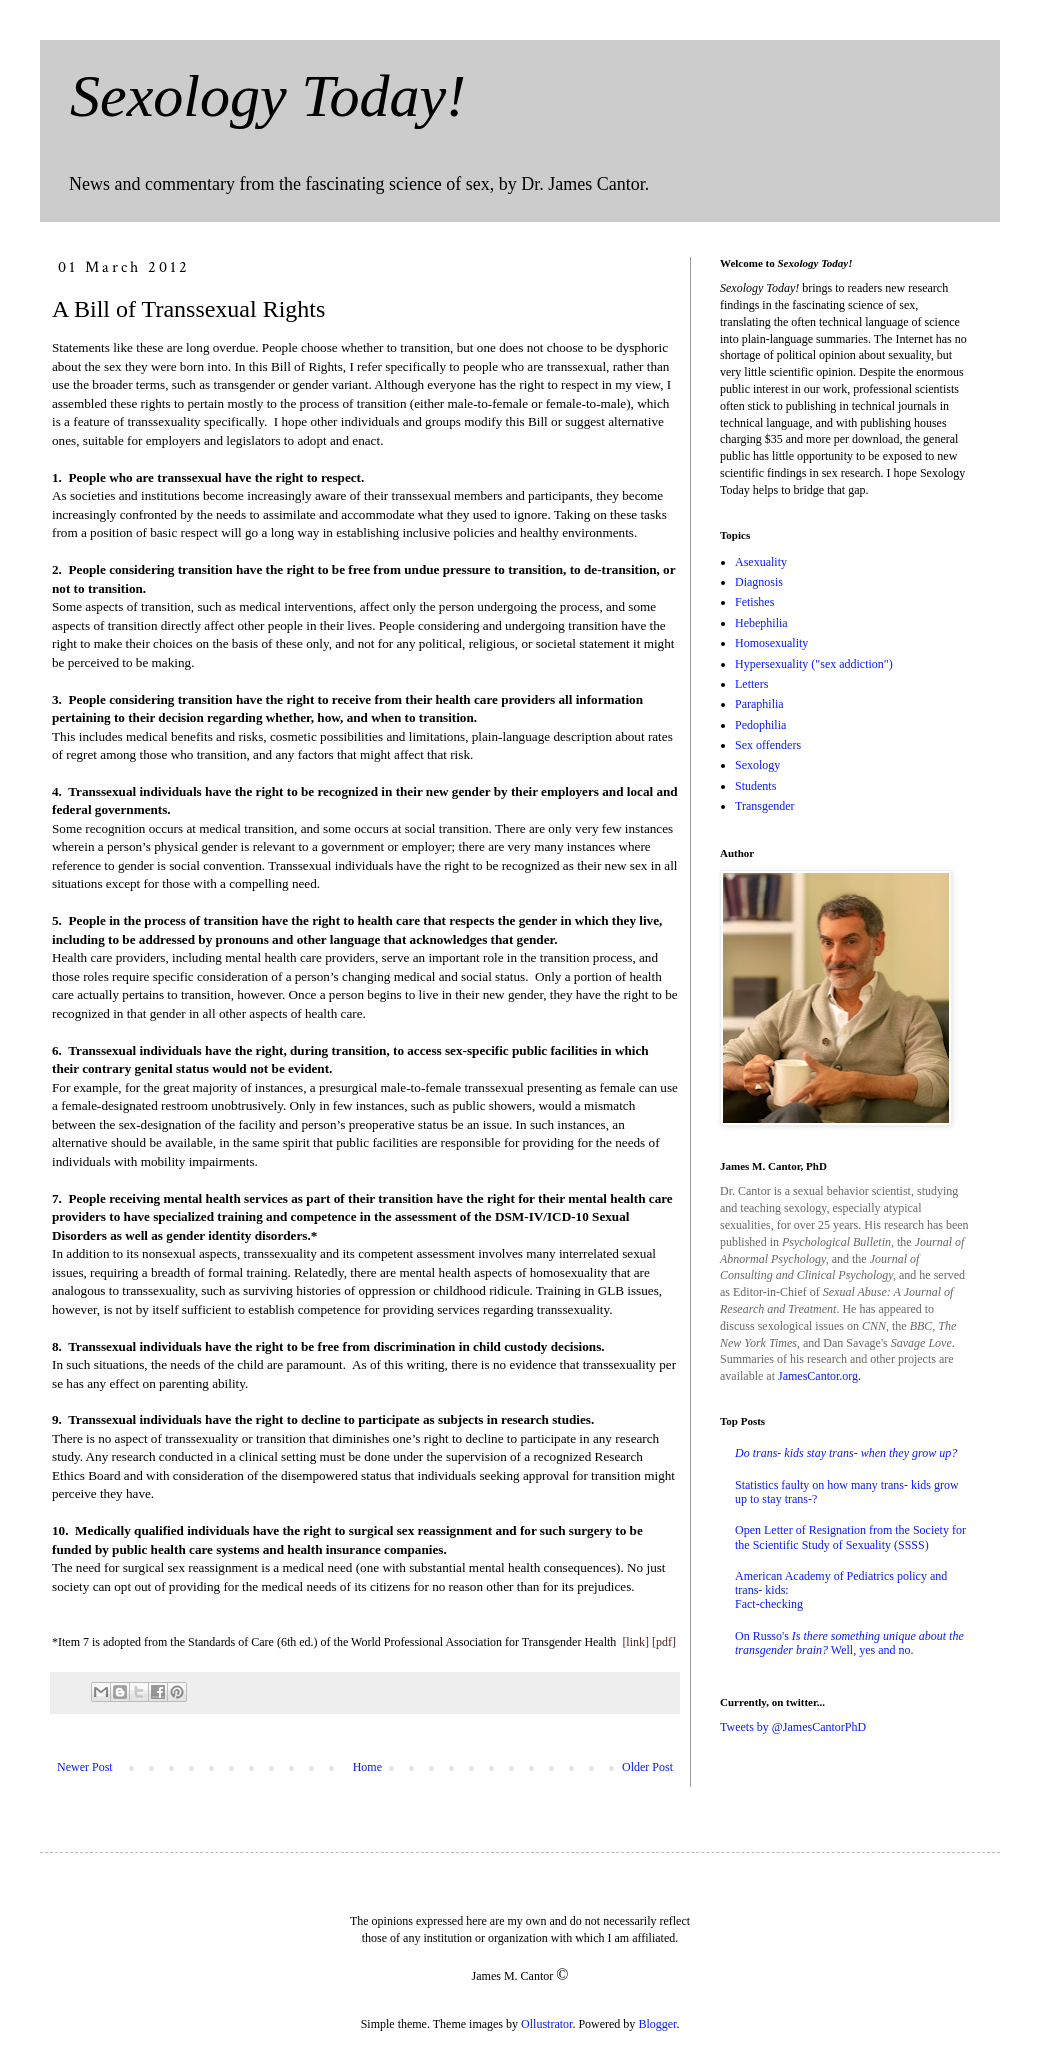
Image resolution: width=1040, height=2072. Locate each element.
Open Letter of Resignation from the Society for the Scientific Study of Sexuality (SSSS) (850, 1537)
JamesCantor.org (818, 1376)
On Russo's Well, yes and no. (849, 1643)
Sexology (757, 765)
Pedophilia (760, 725)
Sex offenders (768, 745)
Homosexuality (771, 643)
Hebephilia (761, 623)
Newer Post (85, 1767)
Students (755, 786)
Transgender (765, 806)
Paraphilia (759, 704)
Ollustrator (546, 2024)
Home (367, 1767)
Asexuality (761, 562)
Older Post (647, 1767)
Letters (751, 684)
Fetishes (754, 602)
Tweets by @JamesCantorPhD (793, 1727)
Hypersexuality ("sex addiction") (814, 664)
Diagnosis (759, 582)
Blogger (657, 2024)
